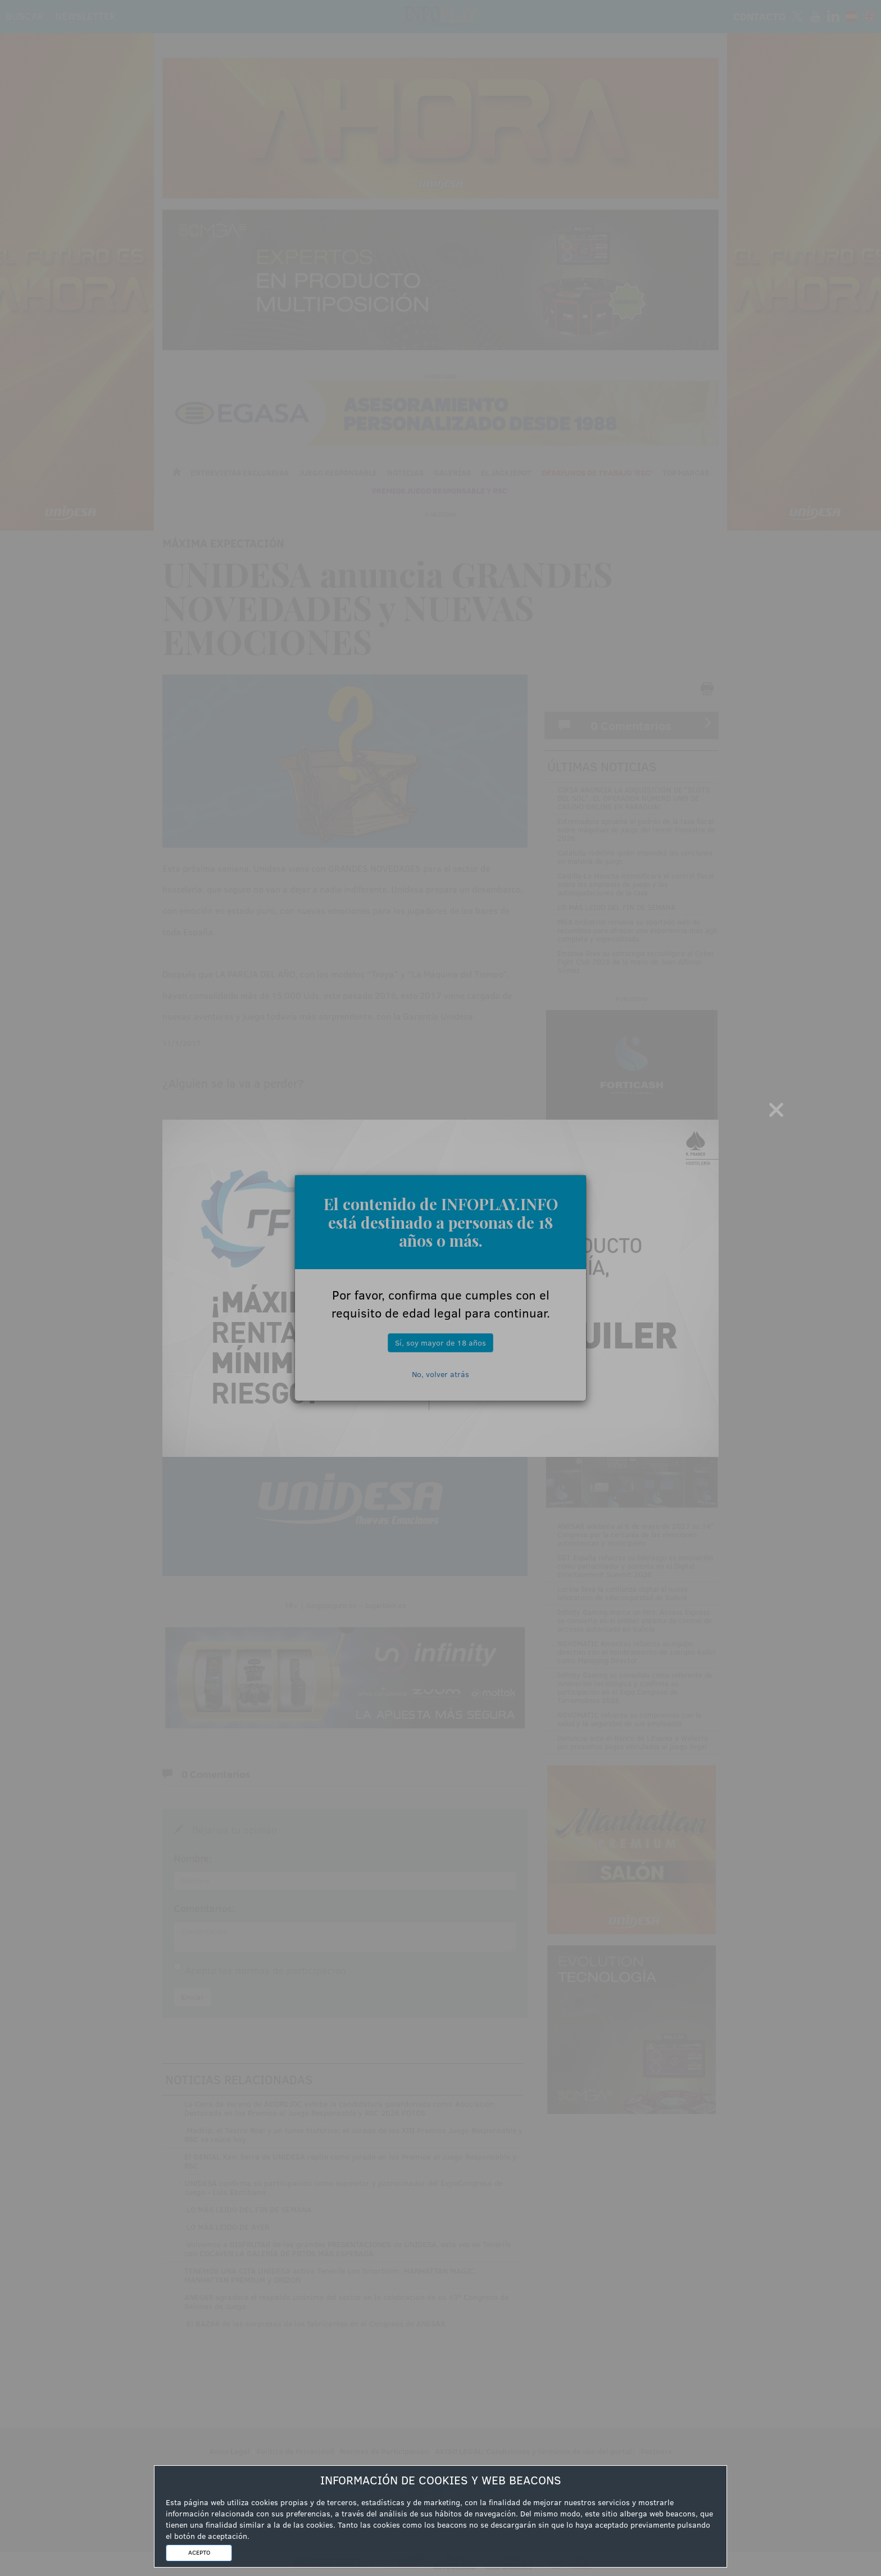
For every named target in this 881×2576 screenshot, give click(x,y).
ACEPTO (199, 2552)
